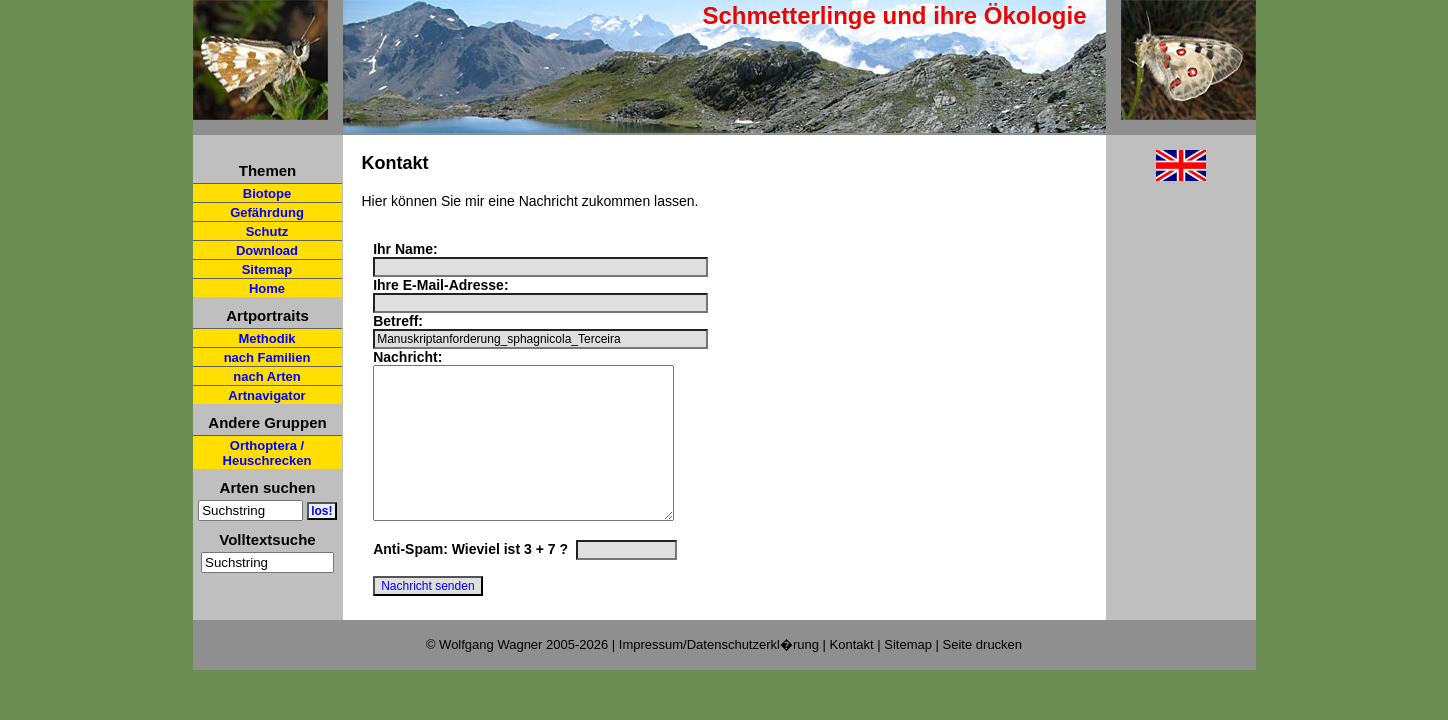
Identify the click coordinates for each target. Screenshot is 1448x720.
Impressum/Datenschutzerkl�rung (719, 661)
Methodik (266, 338)
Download (267, 250)
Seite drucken (983, 661)
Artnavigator (266, 395)
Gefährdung (267, 212)
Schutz (267, 231)
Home (267, 288)
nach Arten (266, 376)
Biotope (267, 193)
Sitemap (267, 269)
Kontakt (852, 661)
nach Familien (267, 357)
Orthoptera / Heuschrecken (267, 453)
